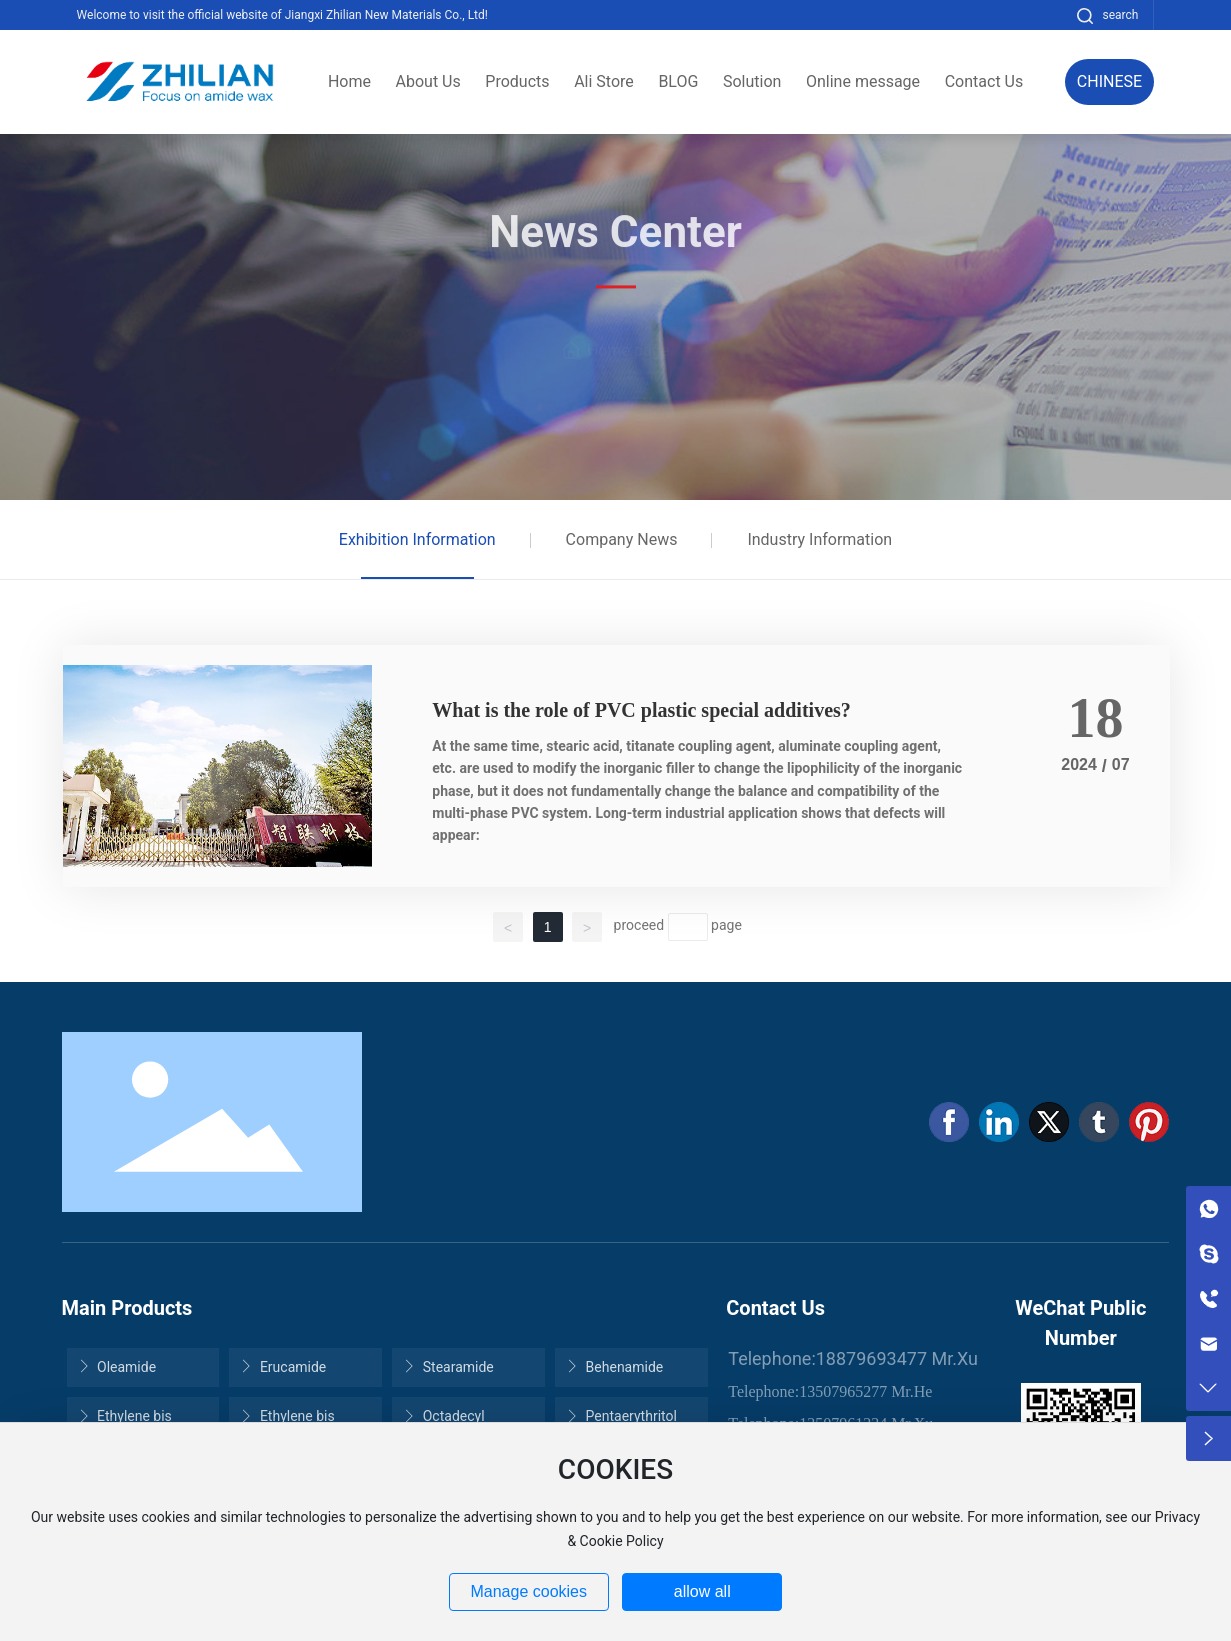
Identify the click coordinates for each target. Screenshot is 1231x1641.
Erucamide (282, 1367)
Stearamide (448, 1367)
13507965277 (843, 1391)
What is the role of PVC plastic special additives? (641, 710)
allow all (702, 1591)
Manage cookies (528, 1591)
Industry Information (819, 539)
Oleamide (117, 1367)
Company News (622, 539)
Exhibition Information (417, 539)
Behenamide (614, 1367)
